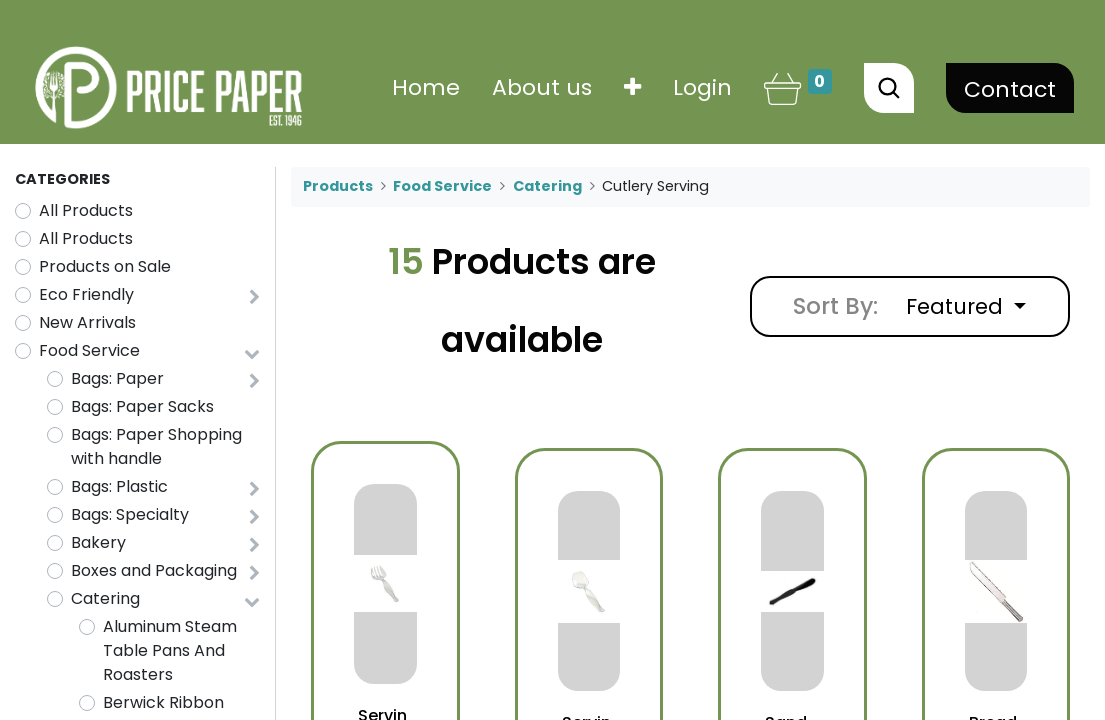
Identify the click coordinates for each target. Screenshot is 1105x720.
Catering (105, 598)
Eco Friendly (86, 294)
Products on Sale (105, 266)
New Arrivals (87, 322)
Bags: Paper (117, 378)
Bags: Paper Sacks (142, 406)
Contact (1010, 89)
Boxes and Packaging (154, 570)
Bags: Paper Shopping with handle (156, 446)
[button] (632, 87)
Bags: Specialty (130, 514)
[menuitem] (426, 87)
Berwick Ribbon (163, 702)
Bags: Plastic (119, 486)
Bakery (98, 542)
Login (702, 87)
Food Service (89, 350)
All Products (86, 210)
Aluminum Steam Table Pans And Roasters (170, 650)
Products (338, 186)
